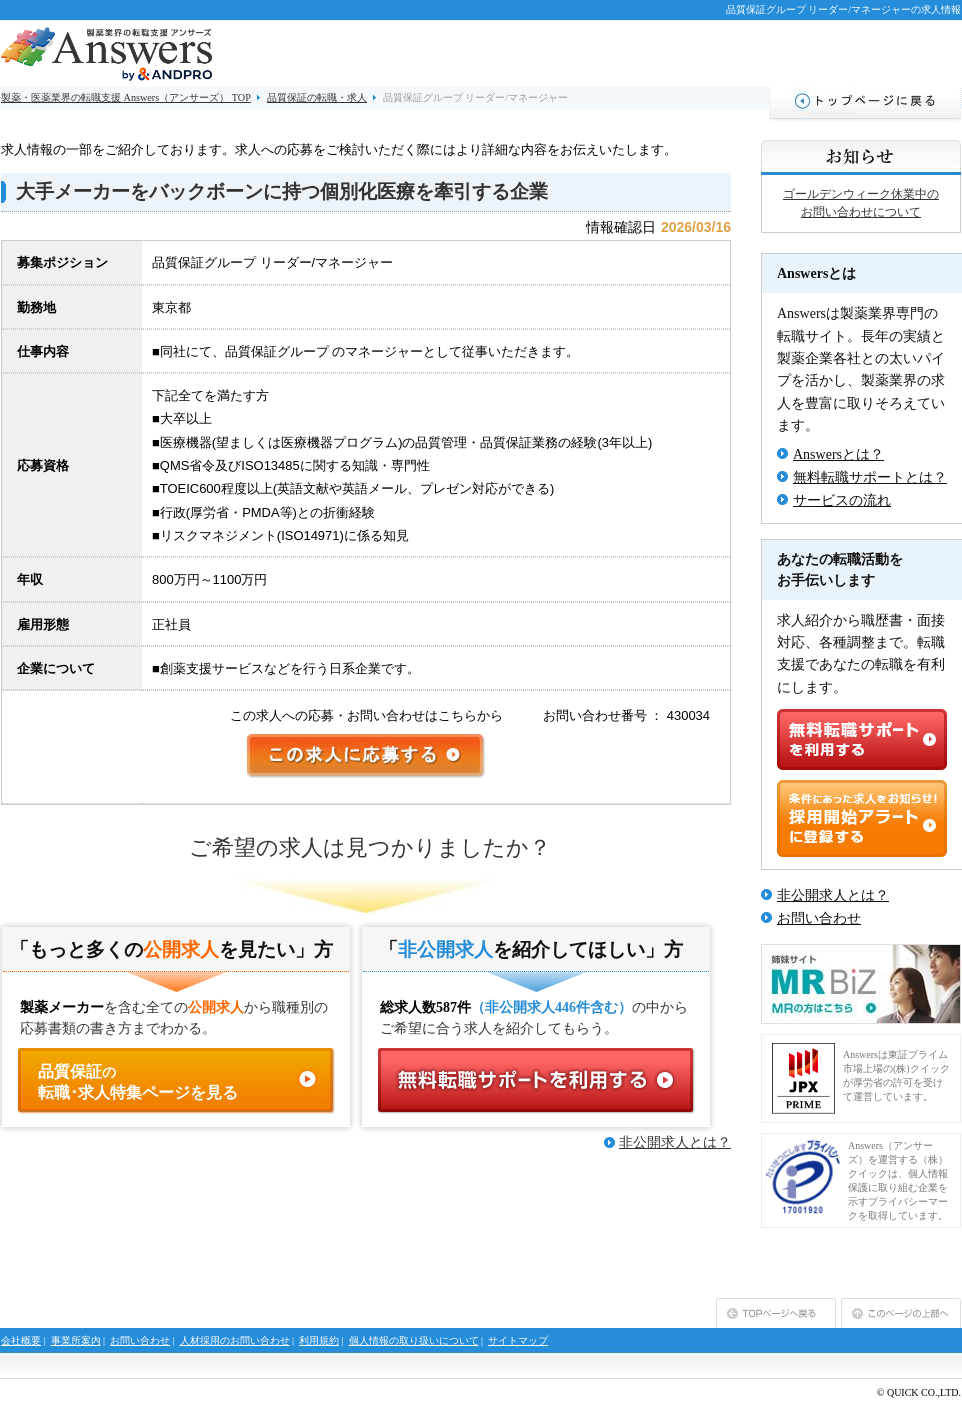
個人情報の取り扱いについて (414, 1340)
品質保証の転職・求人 (317, 97)
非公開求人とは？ (675, 1142)
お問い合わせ (819, 918)
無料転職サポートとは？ (870, 477)
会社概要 (21, 1340)
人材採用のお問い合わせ (235, 1340)
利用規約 (319, 1340)
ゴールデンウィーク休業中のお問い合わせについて (861, 203)
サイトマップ (518, 1340)
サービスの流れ (842, 500)
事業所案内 (76, 1340)
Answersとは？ (838, 454)
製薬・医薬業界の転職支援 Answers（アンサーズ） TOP (126, 97)
